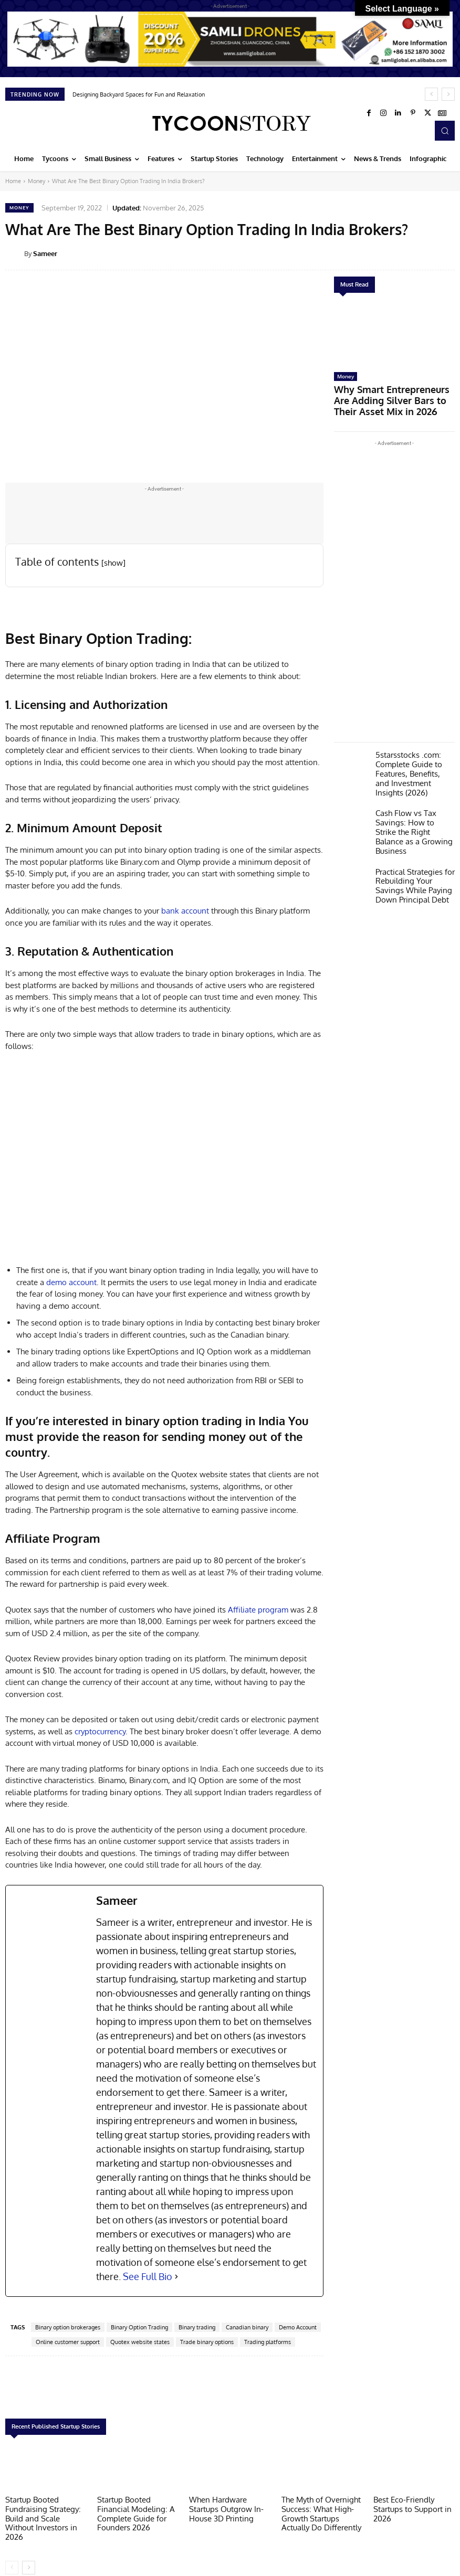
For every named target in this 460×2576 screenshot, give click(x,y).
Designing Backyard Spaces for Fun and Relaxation (138, 94)
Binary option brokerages (67, 2327)
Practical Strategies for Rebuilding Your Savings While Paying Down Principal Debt (413, 846)
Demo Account (298, 2327)
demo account (71, 1282)
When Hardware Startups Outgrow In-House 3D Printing (228, 2507)
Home (13, 181)
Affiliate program (258, 1610)
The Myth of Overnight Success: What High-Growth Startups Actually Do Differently (320, 2511)
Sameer (45, 253)
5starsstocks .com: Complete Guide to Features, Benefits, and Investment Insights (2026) (410, 753)
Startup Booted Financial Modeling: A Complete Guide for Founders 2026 (136, 2507)
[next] (448, 94)
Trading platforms (267, 2342)
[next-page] (28, 2553)
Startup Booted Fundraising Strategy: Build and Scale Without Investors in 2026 (42, 2511)
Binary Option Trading (139, 2327)
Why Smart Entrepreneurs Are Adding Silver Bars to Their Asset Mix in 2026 (392, 392)
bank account (185, 911)
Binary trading (197, 2327)
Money (36, 181)
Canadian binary (247, 2327)
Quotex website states (140, 2342)
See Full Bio (147, 2276)
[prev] (431, 94)
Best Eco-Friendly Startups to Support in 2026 (408, 2507)
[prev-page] (11, 2553)
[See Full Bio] (176, 2277)
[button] (445, 131)
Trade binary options (207, 2342)
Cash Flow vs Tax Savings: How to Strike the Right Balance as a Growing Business (410, 802)
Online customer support (68, 2342)
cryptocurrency (100, 1731)
